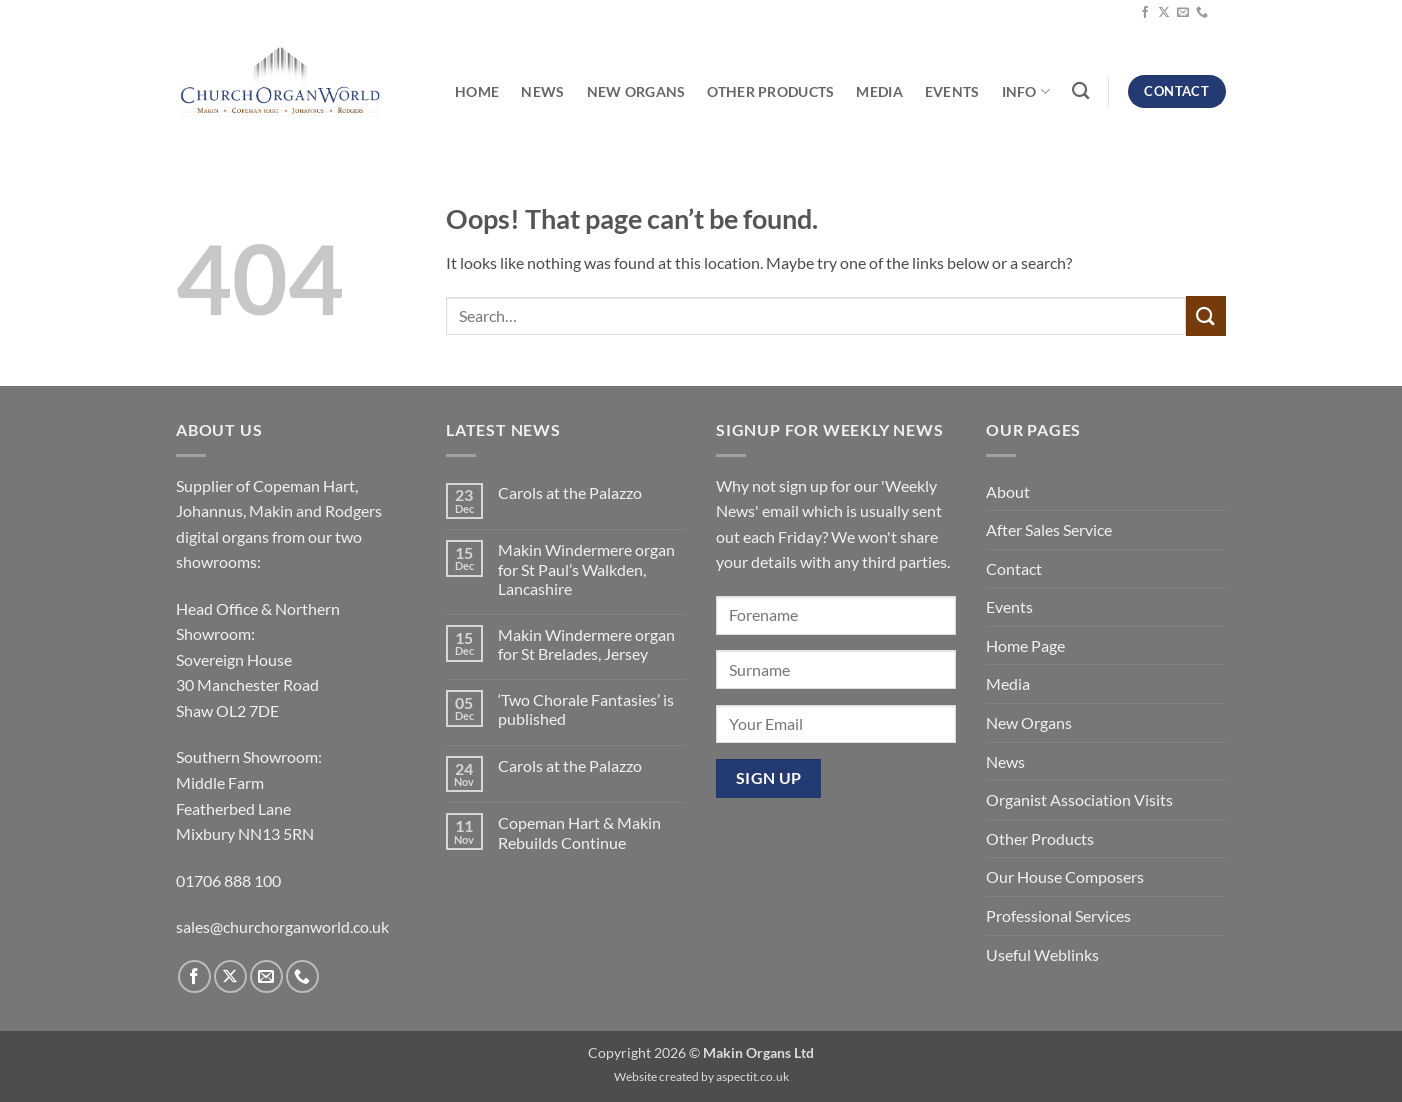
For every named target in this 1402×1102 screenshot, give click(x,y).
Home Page (1025, 645)
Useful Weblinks (1042, 954)
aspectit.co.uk (752, 1076)
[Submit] (1206, 315)
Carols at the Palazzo (570, 492)
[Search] (1080, 91)
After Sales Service (1049, 529)
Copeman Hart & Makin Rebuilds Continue (579, 832)
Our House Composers (1065, 876)
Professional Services (1058, 915)
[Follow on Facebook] (1145, 13)
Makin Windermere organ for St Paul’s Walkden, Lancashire (586, 568)
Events (952, 91)
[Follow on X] (1164, 13)
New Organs (636, 91)
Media (879, 91)
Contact (1014, 568)
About (1008, 491)
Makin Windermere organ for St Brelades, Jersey (586, 644)
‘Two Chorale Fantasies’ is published (586, 709)
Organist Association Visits (1079, 799)
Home (477, 91)
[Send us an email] (1183, 13)
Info (1026, 91)
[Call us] (1202, 13)
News (542, 91)
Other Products (770, 91)
